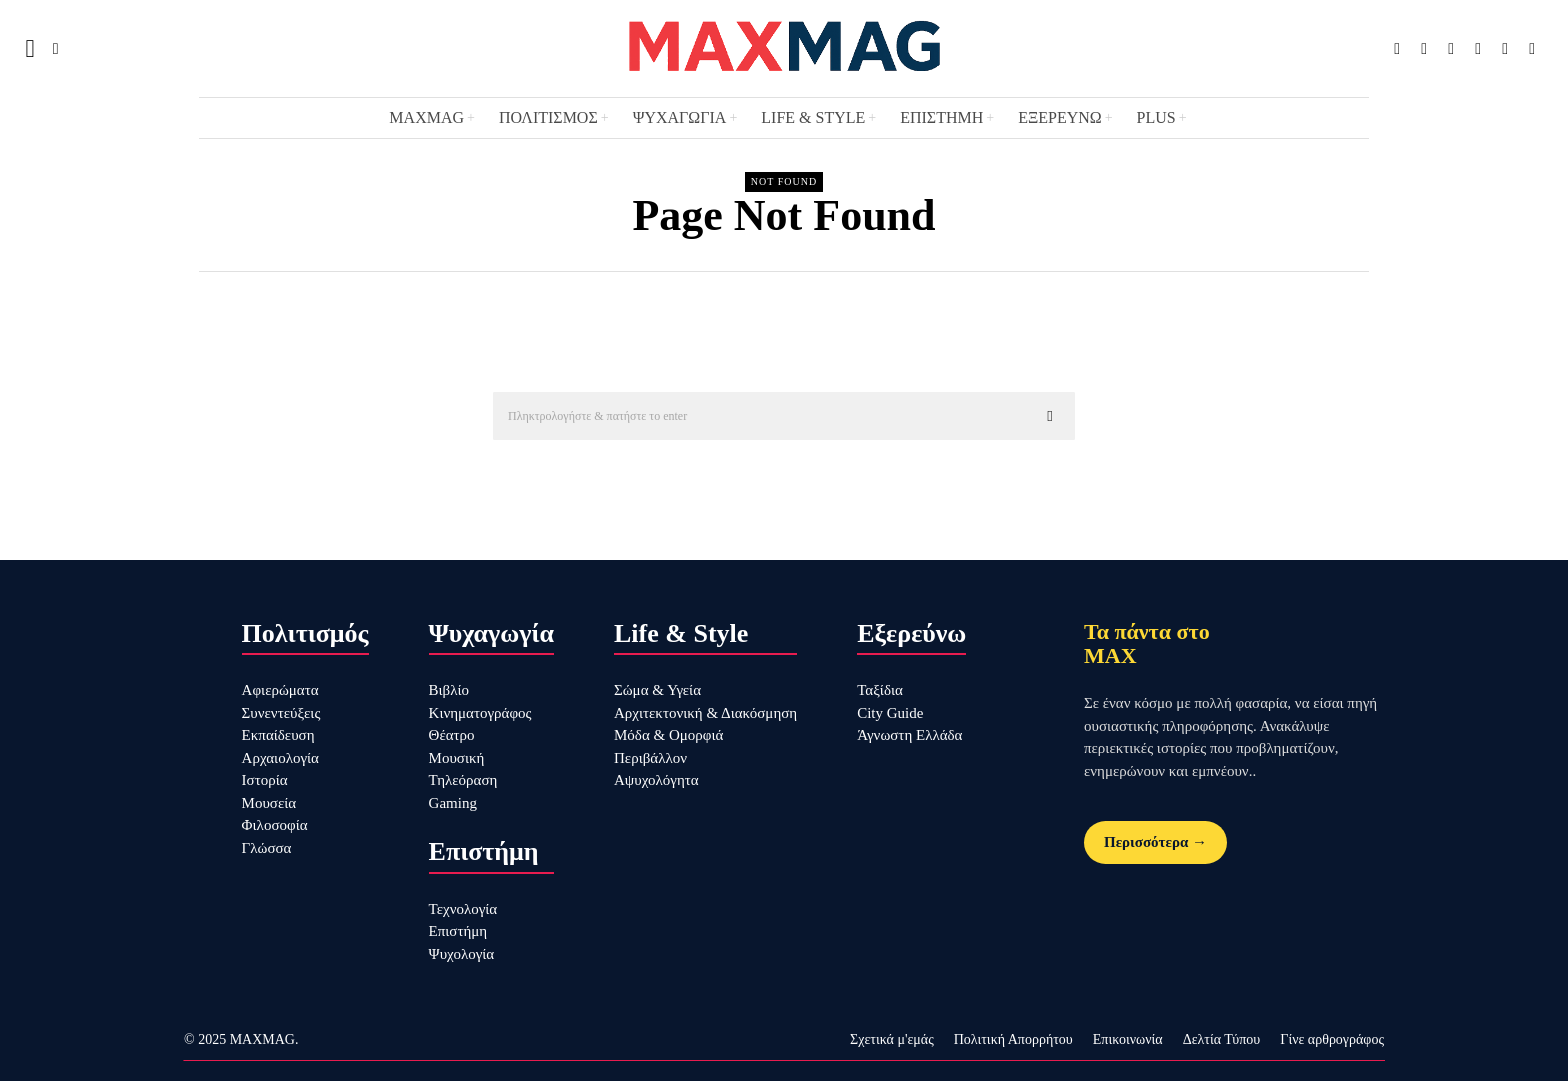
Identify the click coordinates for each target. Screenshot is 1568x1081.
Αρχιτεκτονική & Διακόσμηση (705, 713)
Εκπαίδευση (278, 735)
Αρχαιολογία (280, 758)
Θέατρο (452, 735)
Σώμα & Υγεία (657, 690)
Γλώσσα (267, 848)
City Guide (890, 713)
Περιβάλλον (650, 758)
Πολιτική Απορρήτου (1013, 1039)
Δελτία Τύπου (1222, 1039)
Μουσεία (269, 803)
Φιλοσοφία (275, 825)
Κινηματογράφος (480, 713)
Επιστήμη (458, 931)
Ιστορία (265, 780)
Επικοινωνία (1128, 1039)
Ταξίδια (880, 690)
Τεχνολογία (463, 909)
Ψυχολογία (462, 954)
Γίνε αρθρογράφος (1332, 1039)
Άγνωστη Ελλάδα (909, 735)
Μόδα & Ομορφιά (668, 735)
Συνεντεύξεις (281, 713)
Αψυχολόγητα (656, 780)
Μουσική (457, 758)
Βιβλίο (449, 690)
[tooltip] (1397, 49)
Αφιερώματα (280, 690)
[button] (1051, 416)
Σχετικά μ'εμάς (892, 1039)
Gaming (453, 803)
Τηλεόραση (463, 780)
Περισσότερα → (1155, 842)
